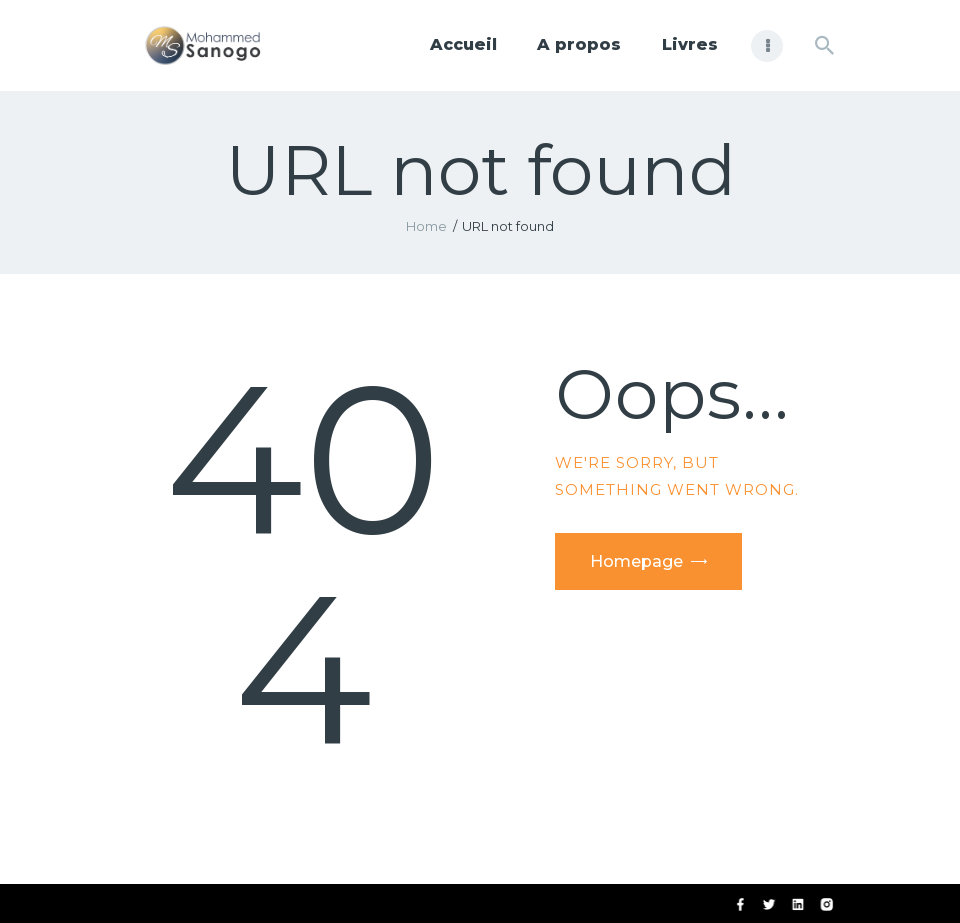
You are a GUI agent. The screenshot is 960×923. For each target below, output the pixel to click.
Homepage (636, 561)
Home (426, 226)
